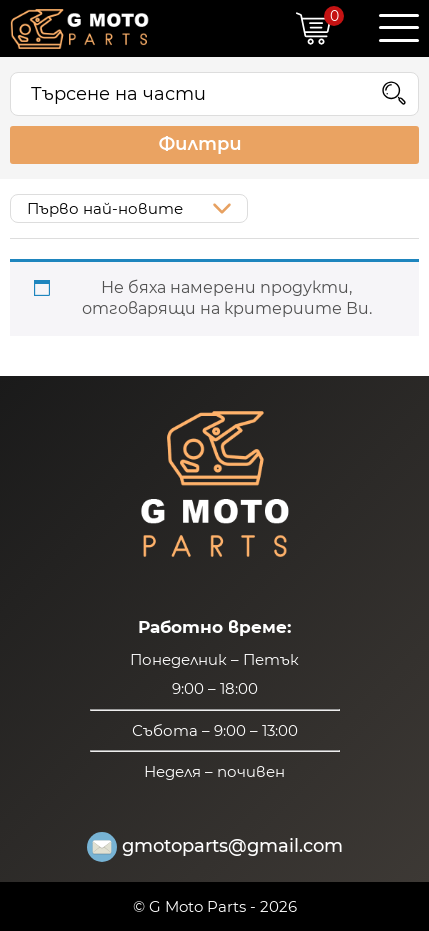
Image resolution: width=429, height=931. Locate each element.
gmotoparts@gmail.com (215, 847)
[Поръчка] (129, 208)
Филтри (214, 145)
